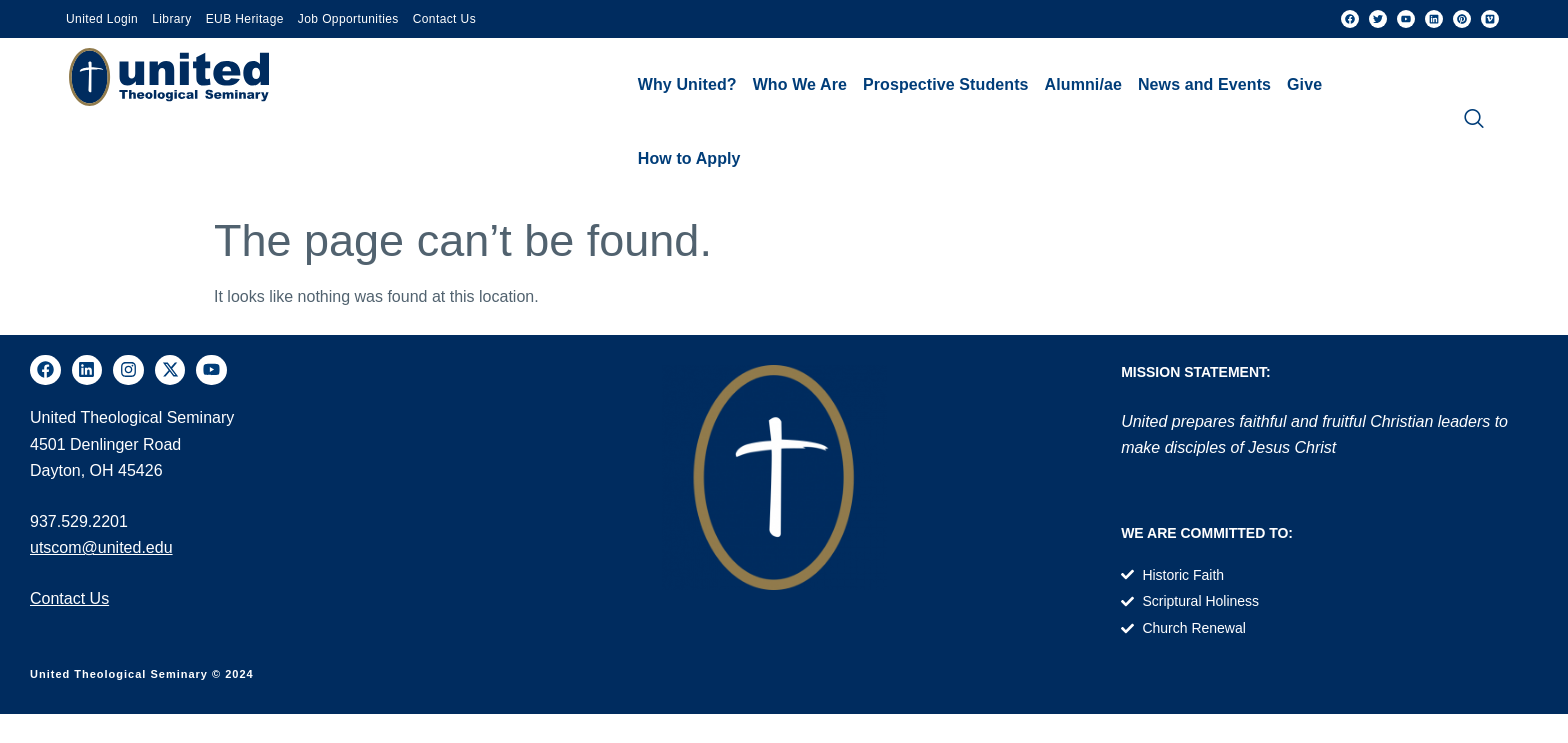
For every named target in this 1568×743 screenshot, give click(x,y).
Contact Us (444, 19)
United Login (102, 19)
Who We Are (800, 84)
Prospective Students (946, 84)
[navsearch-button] (1474, 122)
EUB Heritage (245, 19)
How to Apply (689, 158)
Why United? (687, 84)
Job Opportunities (348, 19)
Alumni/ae (1083, 84)
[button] (687, 85)
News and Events (1204, 84)
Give (1304, 84)
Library (171, 19)
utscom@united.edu (101, 547)
